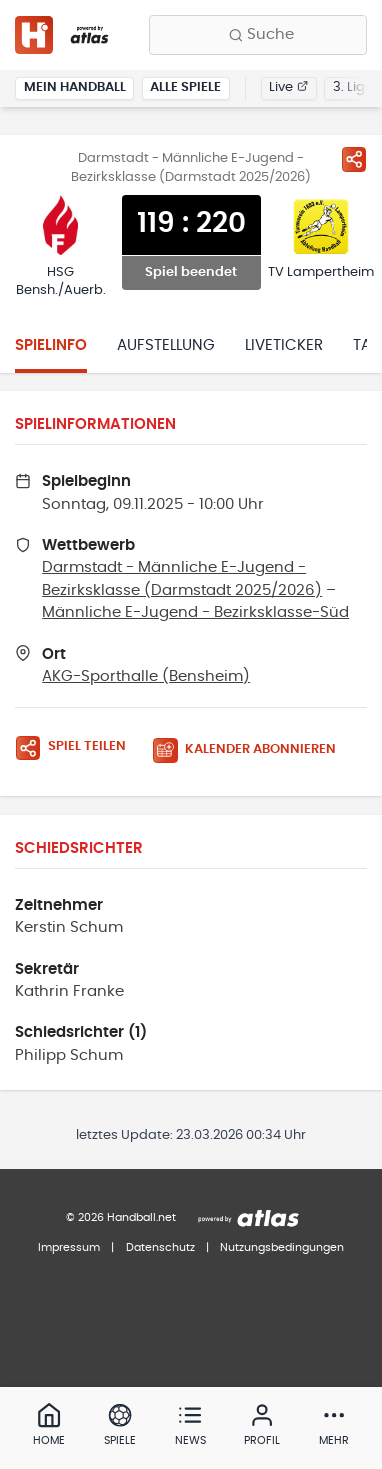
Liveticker (284, 345)
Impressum (69, 1247)
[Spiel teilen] (354, 159)
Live (288, 87)
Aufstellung (166, 345)
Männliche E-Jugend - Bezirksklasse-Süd (195, 612)
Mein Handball (75, 87)
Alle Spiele (185, 87)
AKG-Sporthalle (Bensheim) (146, 676)
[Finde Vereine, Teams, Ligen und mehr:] (258, 35)
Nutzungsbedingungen (282, 1247)
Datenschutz (160, 1247)
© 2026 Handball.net (121, 1217)
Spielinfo (51, 345)
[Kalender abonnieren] (252, 750)
